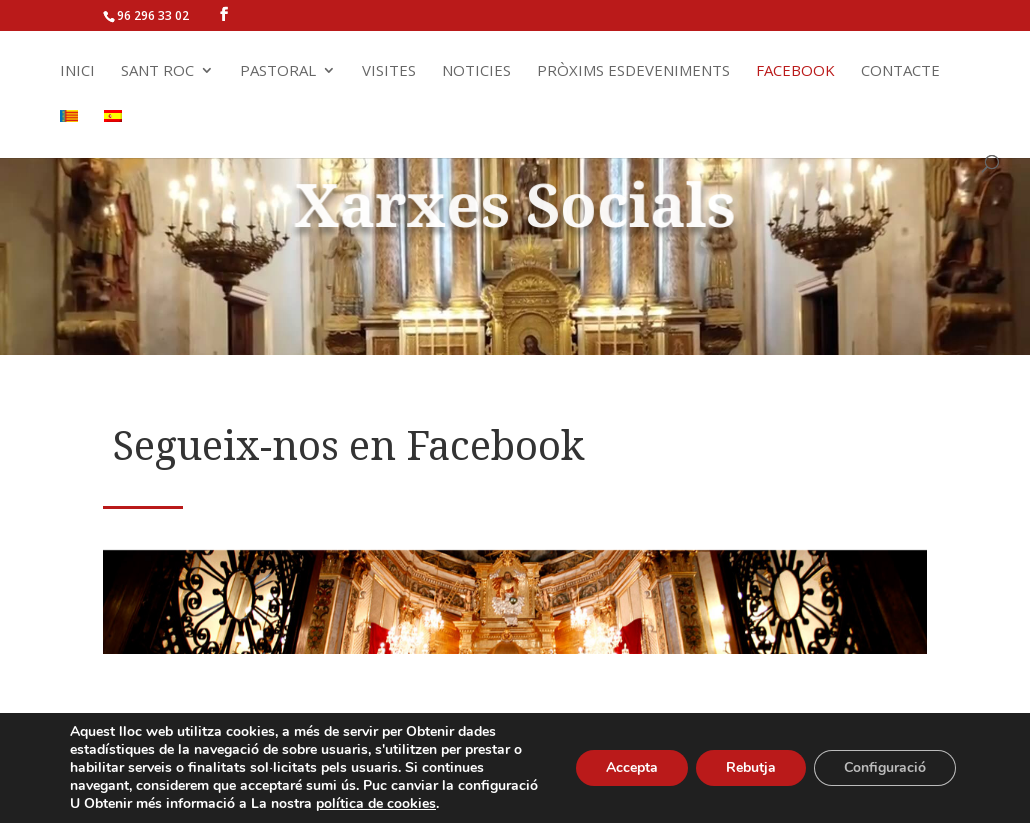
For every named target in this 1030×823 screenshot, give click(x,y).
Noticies (476, 71)
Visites (389, 71)
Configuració (885, 767)
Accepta (632, 767)
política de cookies (376, 803)
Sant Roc (157, 71)
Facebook (795, 71)
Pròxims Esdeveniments (633, 71)
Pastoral (278, 71)
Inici (77, 71)
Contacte (900, 71)
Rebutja (751, 767)
